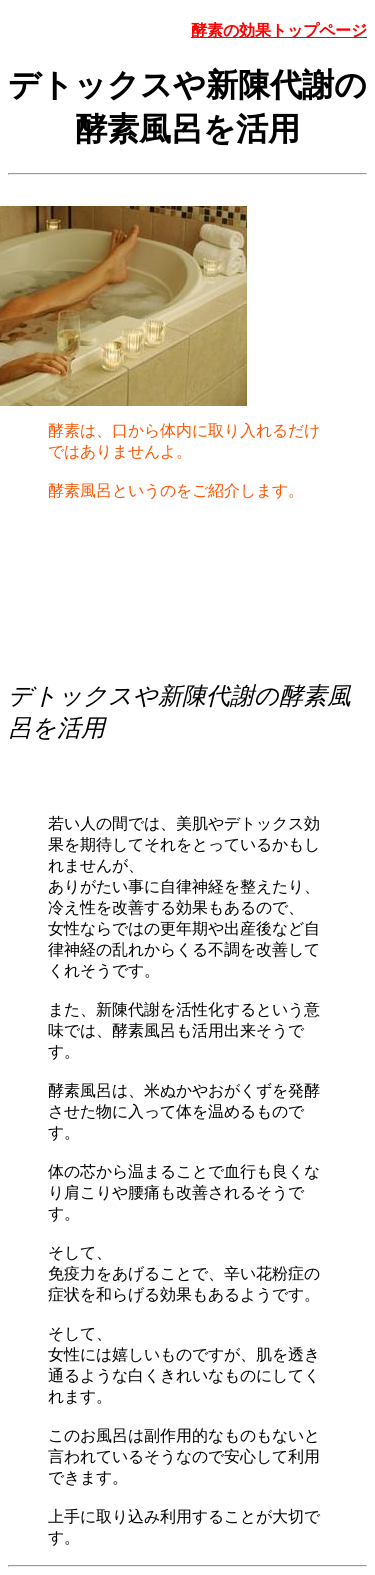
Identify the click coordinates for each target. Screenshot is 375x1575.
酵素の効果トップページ (279, 30)
